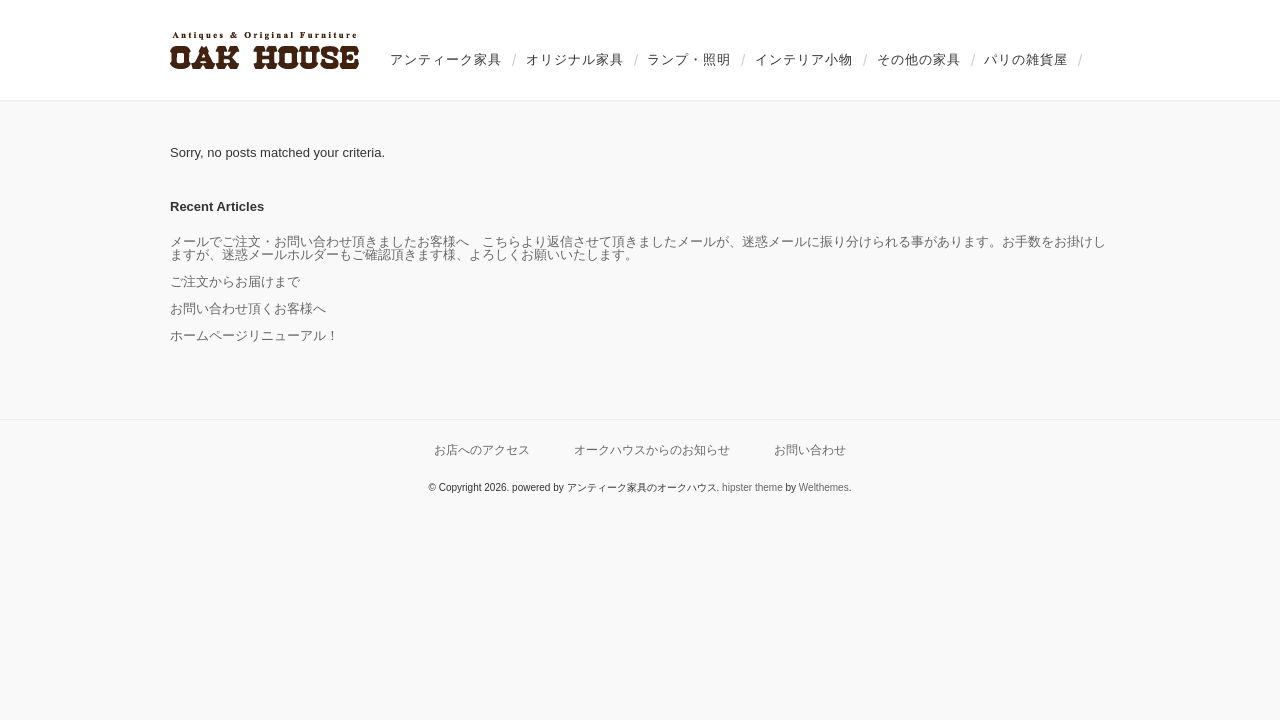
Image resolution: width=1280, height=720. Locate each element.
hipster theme (752, 487)
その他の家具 (919, 59)
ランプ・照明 (689, 59)
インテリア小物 (804, 59)
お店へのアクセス (482, 449)
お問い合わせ (810, 449)
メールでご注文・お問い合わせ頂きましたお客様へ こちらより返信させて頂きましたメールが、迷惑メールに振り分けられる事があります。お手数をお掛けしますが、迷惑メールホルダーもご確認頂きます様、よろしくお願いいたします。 (638, 248)
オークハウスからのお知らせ (652, 449)
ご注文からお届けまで (235, 281)
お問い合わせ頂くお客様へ (248, 308)
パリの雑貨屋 (1026, 59)
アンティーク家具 (446, 59)
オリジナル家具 (575, 59)
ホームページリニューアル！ (254, 335)
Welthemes (824, 487)
